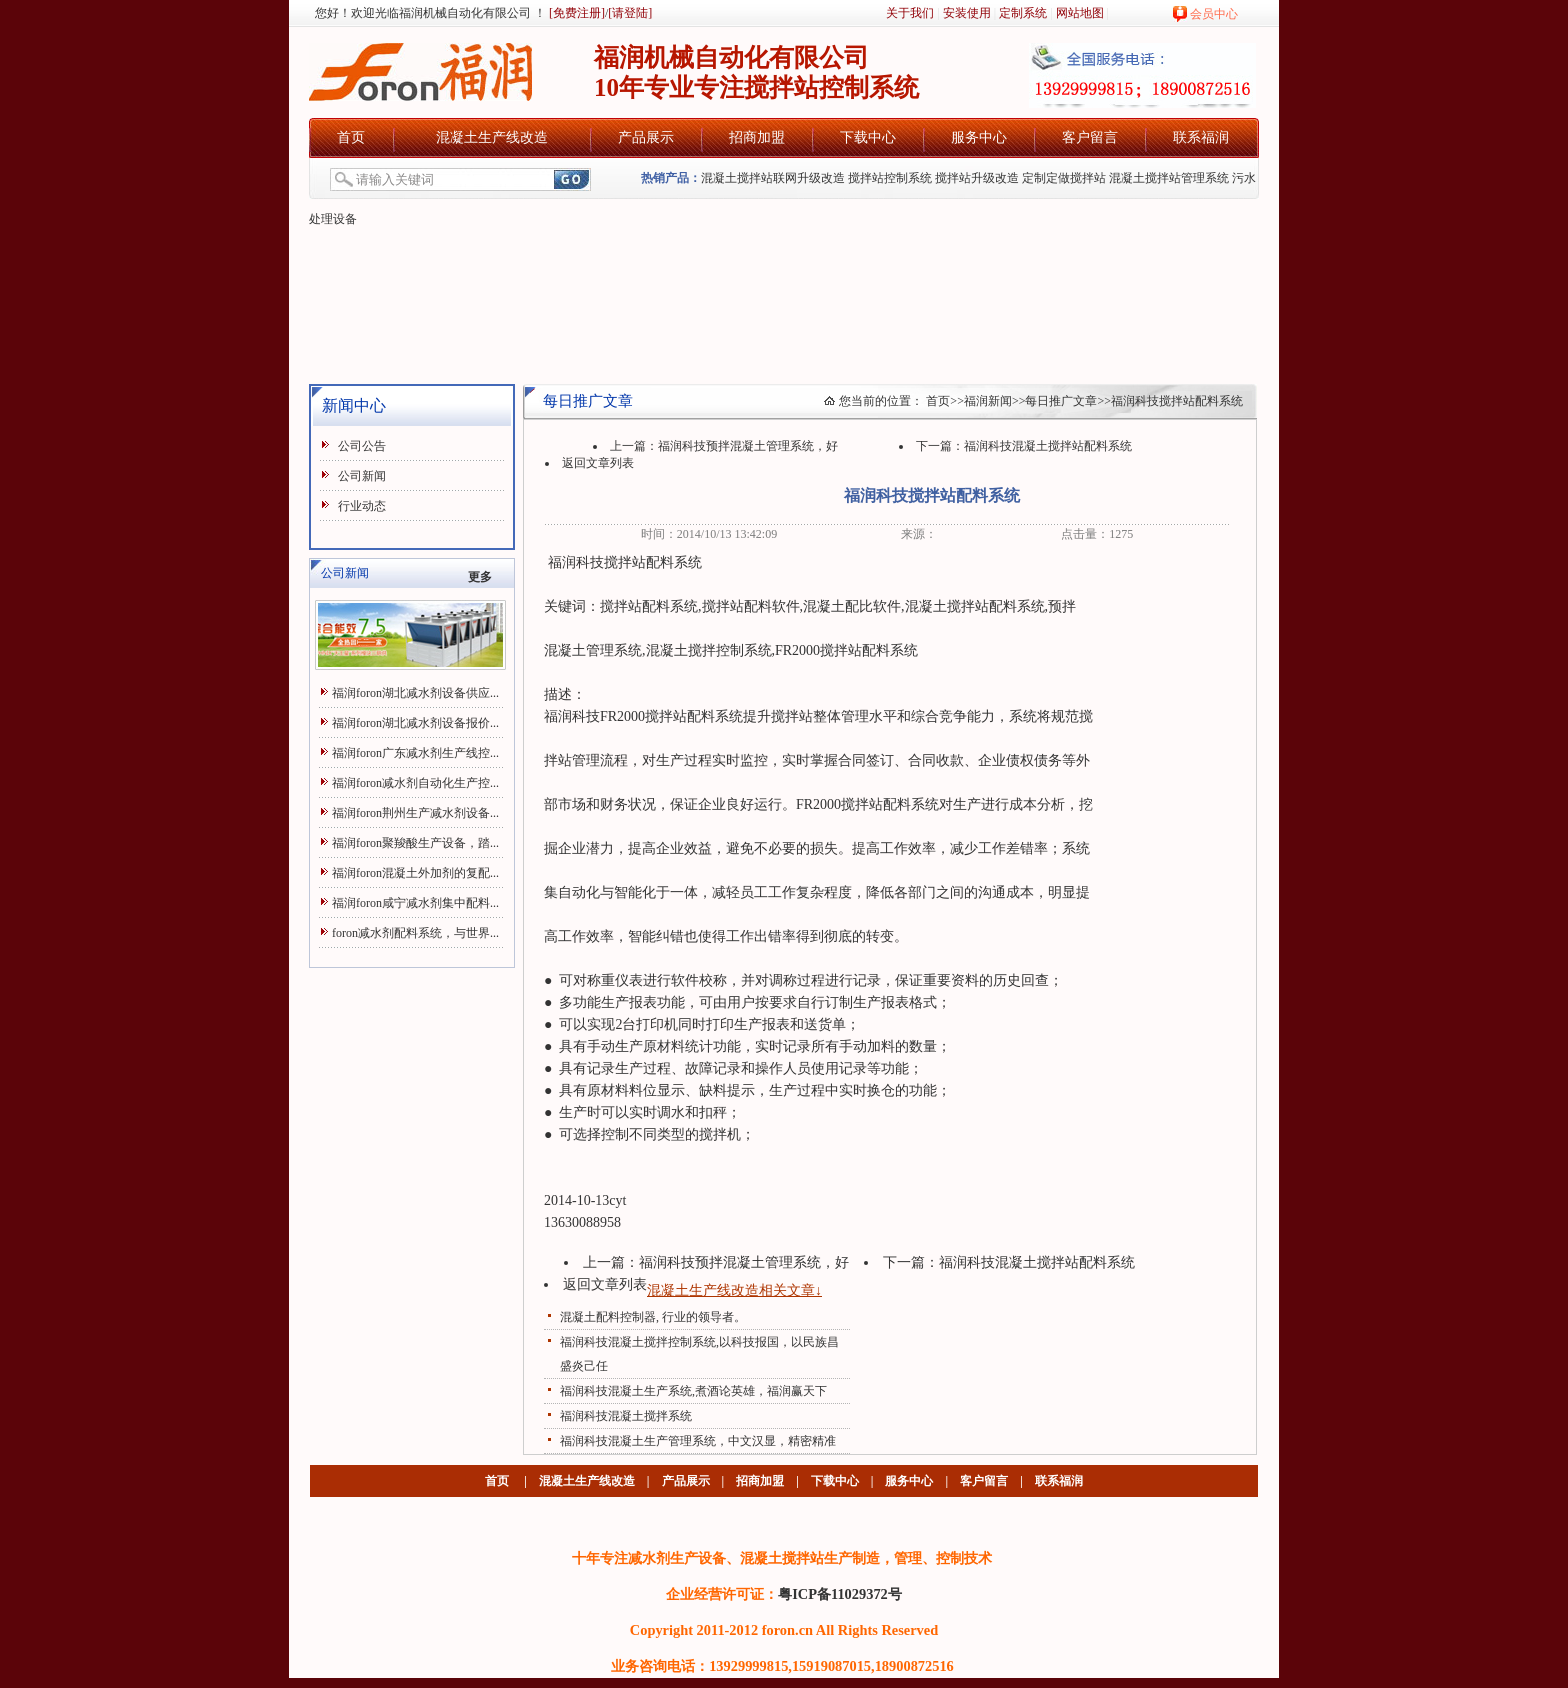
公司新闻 (362, 476)
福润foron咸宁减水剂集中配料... (415, 903)
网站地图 (1080, 13)
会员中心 (1214, 14)
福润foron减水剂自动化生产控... (415, 783)
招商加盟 (757, 137)
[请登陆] (630, 13)
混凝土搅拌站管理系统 (1169, 178)
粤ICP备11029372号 (840, 1594)
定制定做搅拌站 (1064, 178)
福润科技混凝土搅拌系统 (626, 1416)
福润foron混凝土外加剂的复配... (415, 873)
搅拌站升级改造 (977, 178)
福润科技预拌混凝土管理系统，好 (748, 446)
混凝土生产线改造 (492, 137)
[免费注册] (575, 13)
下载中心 (868, 137)
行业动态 (362, 506)
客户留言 (1090, 137)
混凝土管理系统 (593, 650)
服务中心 (979, 137)
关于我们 (910, 13)
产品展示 (646, 137)
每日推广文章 (1061, 401)
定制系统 (1023, 13)
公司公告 (362, 446)
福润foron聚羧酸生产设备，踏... (415, 843)
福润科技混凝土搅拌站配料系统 (1048, 446)
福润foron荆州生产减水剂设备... (415, 813)
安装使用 (967, 13)
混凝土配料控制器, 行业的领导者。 (653, 1317)
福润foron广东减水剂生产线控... (415, 753)
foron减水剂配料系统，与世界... (415, 933)
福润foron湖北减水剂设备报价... (415, 723)
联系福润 (1201, 137)
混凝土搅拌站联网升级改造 (773, 178)
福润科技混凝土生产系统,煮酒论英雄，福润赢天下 (693, 1391)
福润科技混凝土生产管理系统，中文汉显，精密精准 (698, 1441)
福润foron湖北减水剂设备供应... (415, 693)
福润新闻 (988, 401)
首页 (351, 137)
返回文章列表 (598, 463)
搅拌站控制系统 (890, 178)
